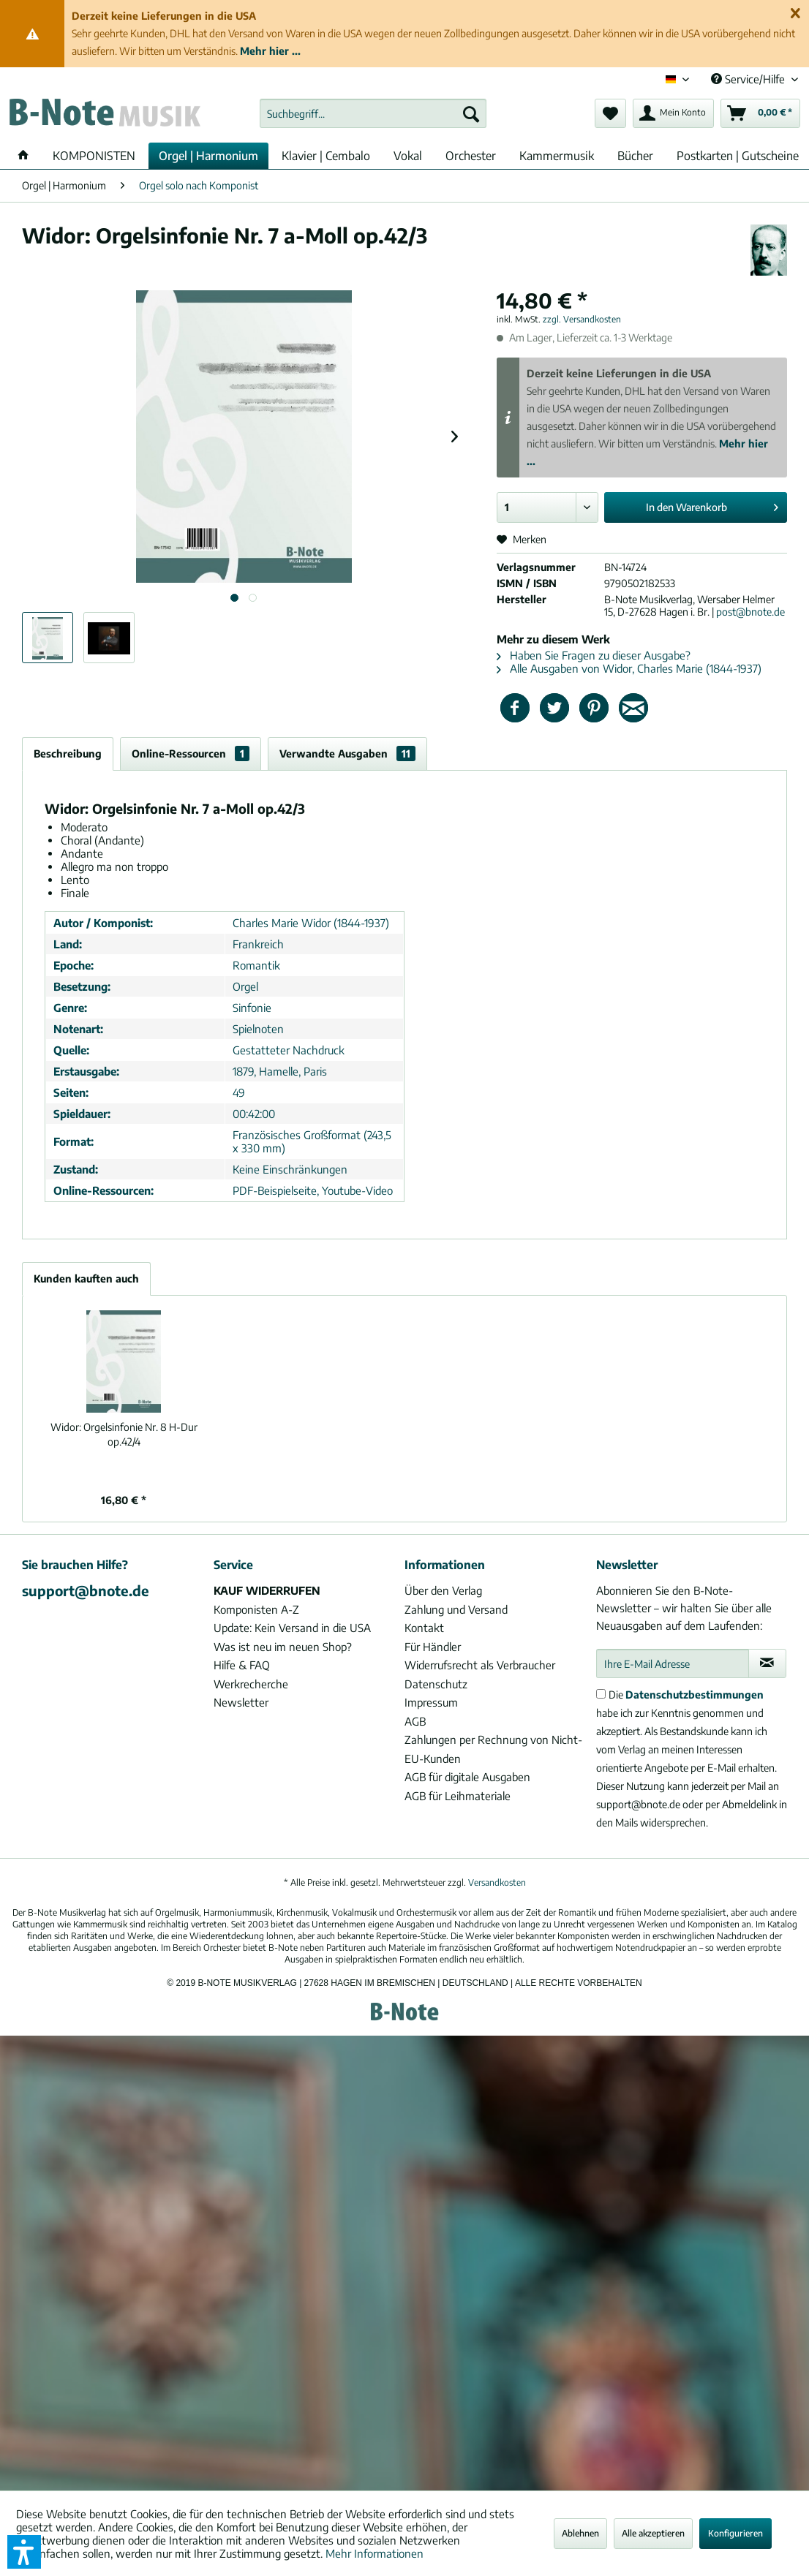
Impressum (431, 1702)
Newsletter (241, 1702)
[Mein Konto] (673, 113)
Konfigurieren (735, 2533)
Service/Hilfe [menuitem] (749, 79)
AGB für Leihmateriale (457, 1795)
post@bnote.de (750, 611)
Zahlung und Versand (456, 1609)
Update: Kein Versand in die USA (292, 1627)
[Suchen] (471, 113)
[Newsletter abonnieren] (767, 1663)
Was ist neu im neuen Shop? (283, 1646)
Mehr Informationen (375, 2553)
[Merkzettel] (610, 113)
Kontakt (424, 1627)
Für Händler (432, 1646)
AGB (415, 1721)
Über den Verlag (443, 1590)
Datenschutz (435, 1684)
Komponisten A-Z (256, 1609)
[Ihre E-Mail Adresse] (672, 1663)
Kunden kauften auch (86, 1278)
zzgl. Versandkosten (582, 319)
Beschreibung (68, 753)
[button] (24, 2552)
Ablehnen (580, 2533)
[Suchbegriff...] (373, 113)
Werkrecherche (251, 1684)
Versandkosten (497, 1882)
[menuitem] (373, 113)
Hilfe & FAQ (242, 1665)
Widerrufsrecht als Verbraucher (479, 1665)
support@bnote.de (85, 1590)
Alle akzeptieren (653, 2533)
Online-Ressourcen (190, 753)
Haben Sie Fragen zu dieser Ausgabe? (594, 655)
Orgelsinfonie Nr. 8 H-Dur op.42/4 (123, 1434)
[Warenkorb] (760, 113)
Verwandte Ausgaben (347, 753)
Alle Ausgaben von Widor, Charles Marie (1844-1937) (629, 668)
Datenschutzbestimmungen (694, 1694)
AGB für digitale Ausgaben (467, 1776)
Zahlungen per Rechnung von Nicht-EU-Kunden (493, 1749)
